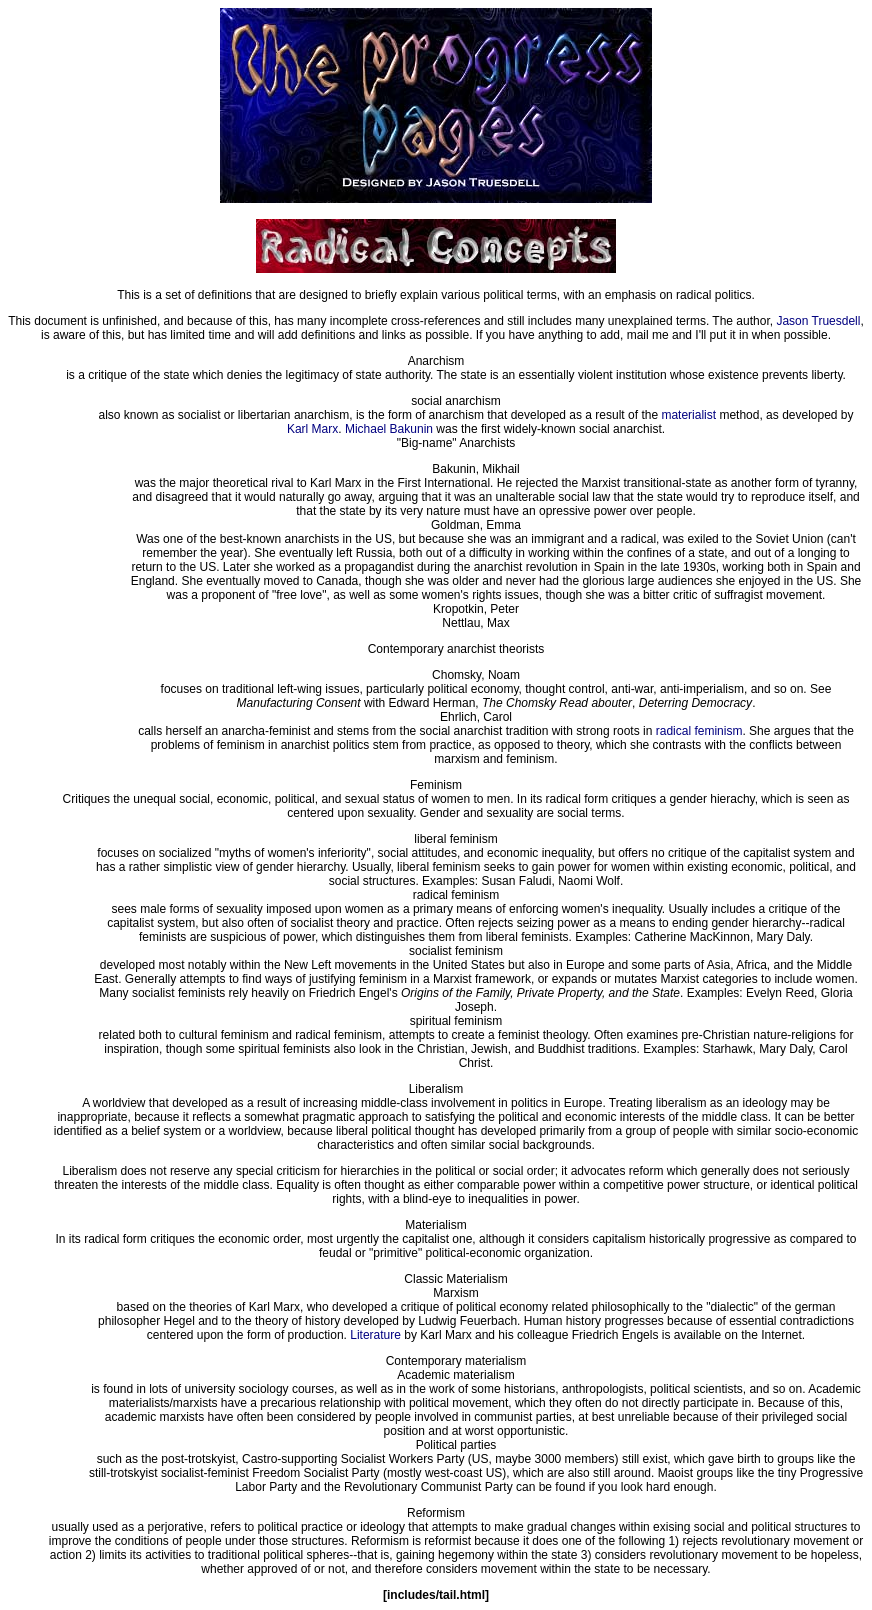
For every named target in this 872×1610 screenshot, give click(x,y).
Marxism (455, 1293)
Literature (375, 1335)
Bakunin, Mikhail (475, 469)
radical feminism (699, 731)
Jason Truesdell (818, 321)
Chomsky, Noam (476, 675)
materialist (688, 415)
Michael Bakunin (389, 429)
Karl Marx (312, 429)
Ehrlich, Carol (476, 717)
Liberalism (436, 1089)
